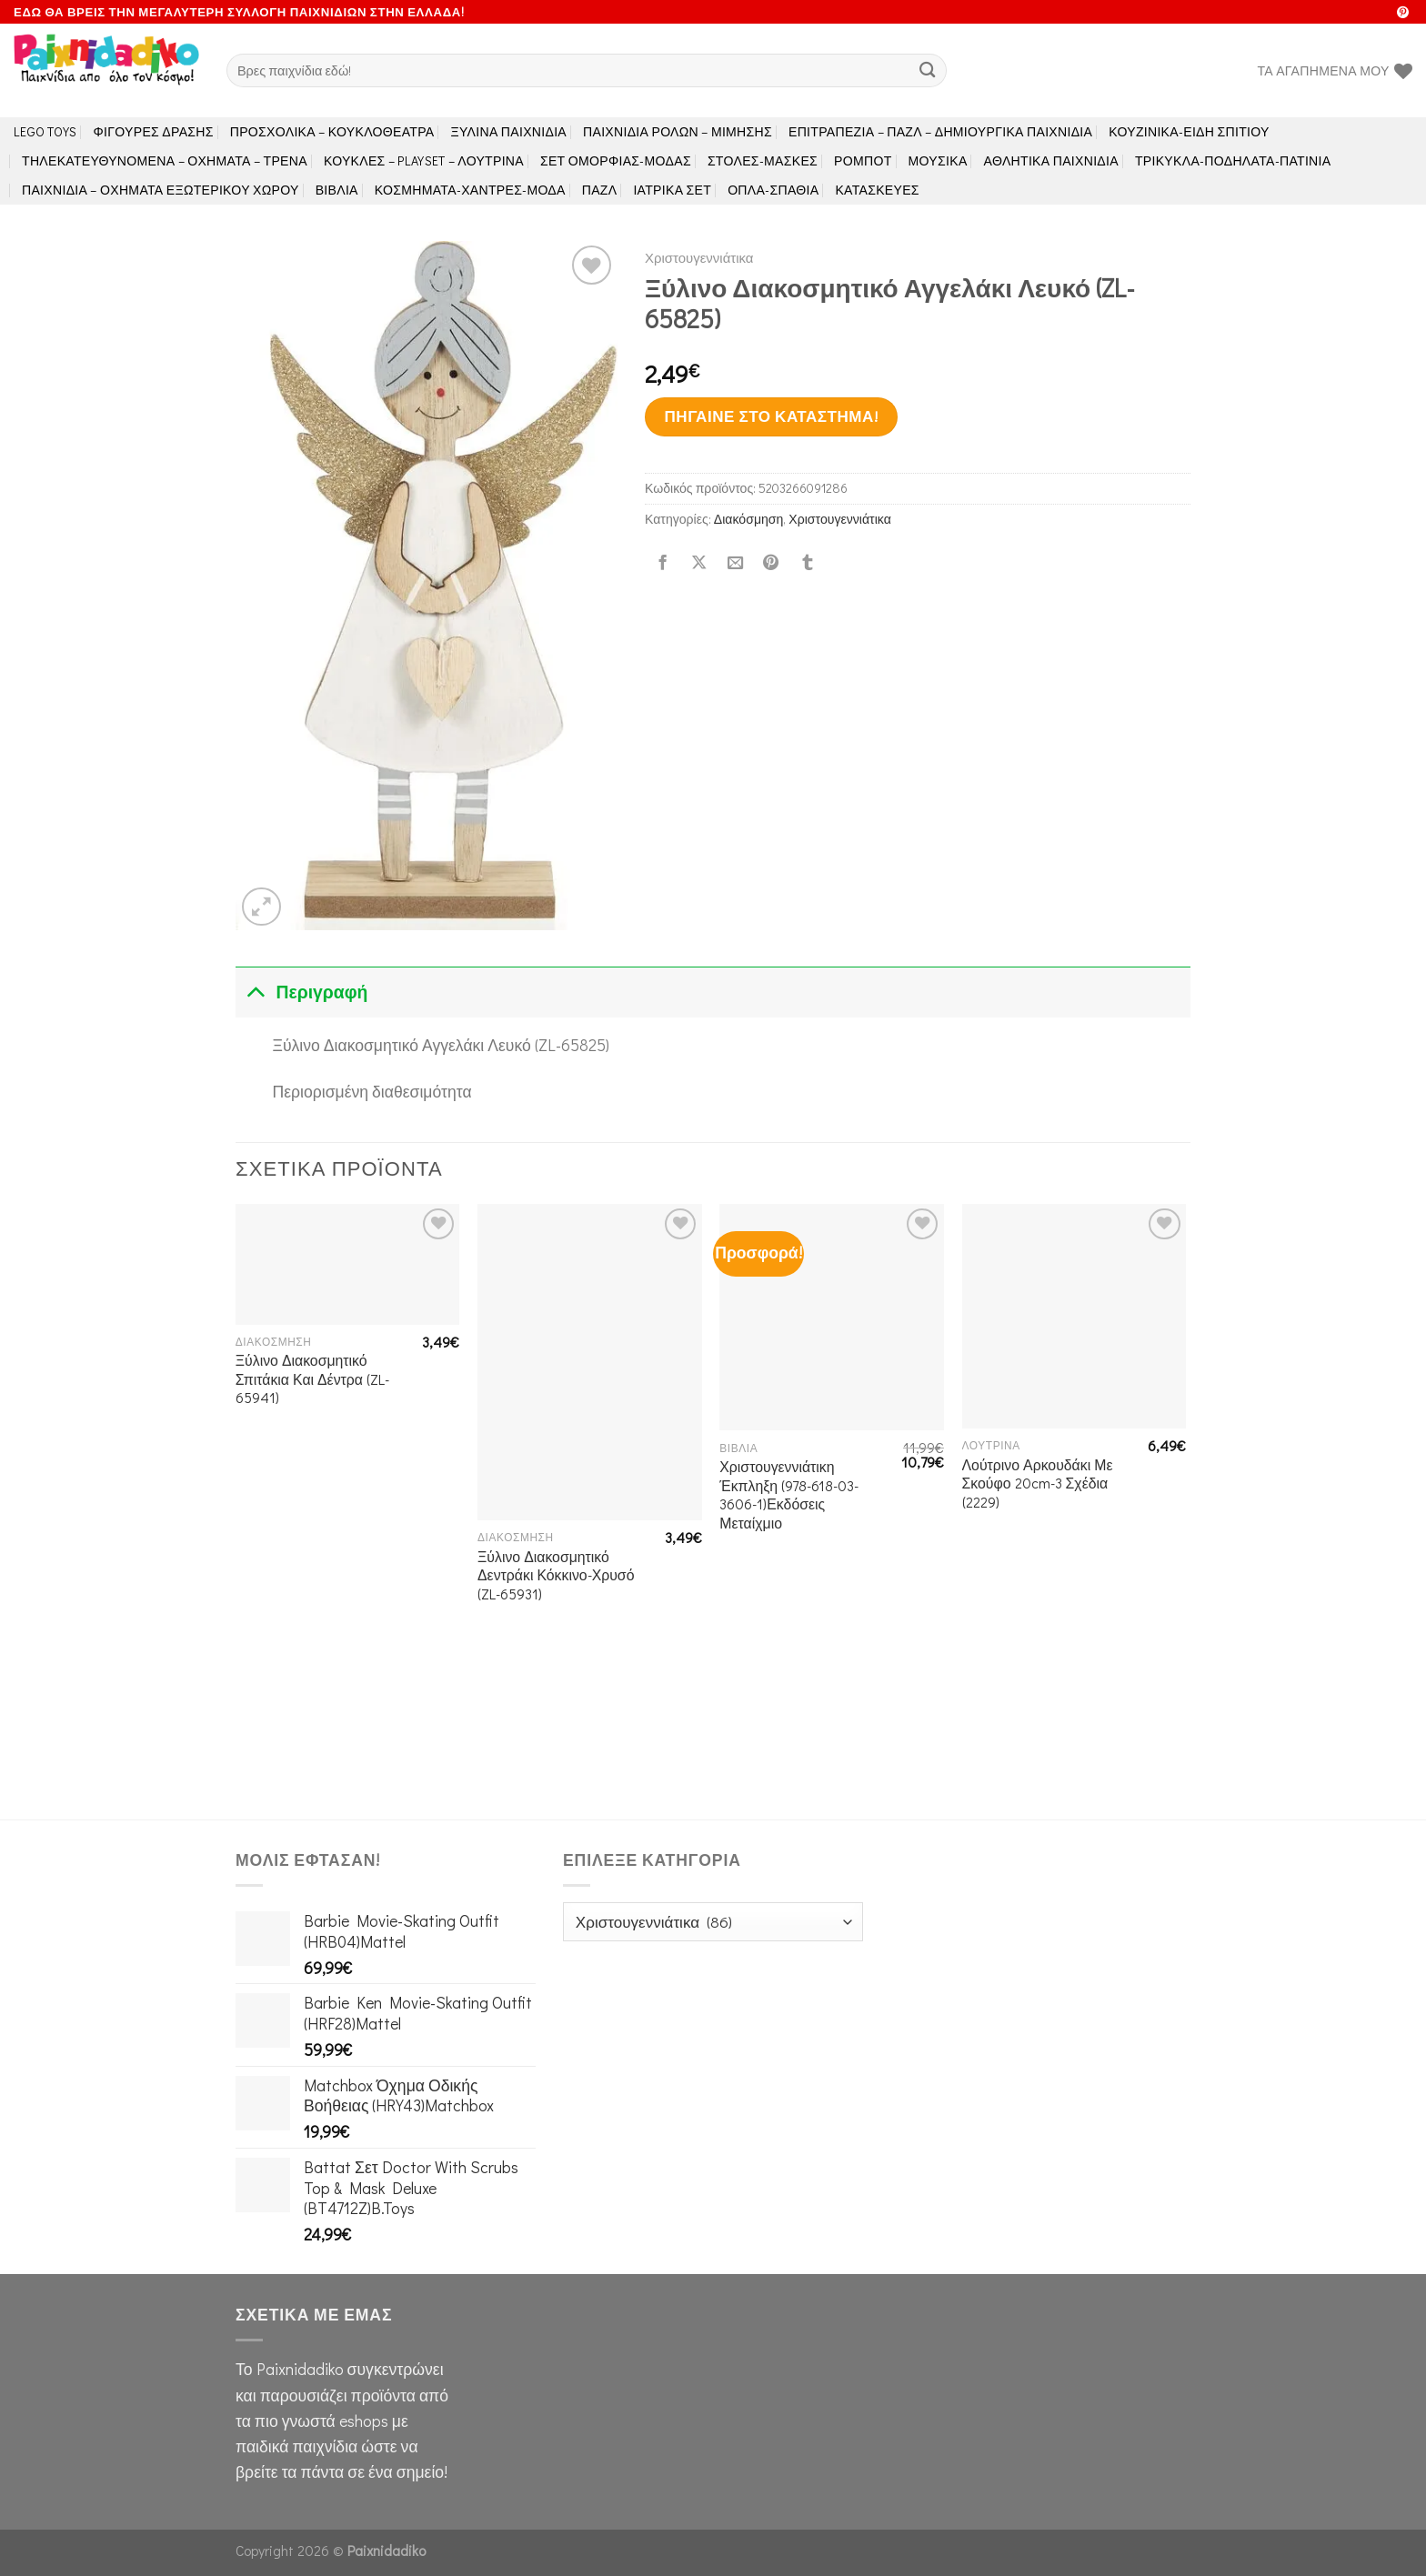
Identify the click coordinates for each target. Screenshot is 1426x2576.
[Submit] (928, 70)
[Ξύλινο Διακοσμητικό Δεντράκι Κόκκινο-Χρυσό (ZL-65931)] (589, 1362)
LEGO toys (45, 131)
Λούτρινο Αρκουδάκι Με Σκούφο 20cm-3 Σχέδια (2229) (1037, 1483)
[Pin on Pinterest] (771, 562)
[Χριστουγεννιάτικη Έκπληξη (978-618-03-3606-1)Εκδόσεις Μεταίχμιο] (831, 1317)
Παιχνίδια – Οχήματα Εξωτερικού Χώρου (160, 189)
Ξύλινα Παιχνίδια (509, 131)
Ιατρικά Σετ (672, 189)
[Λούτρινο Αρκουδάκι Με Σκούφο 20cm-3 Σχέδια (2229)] (1074, 1316)
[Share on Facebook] (663, 562)
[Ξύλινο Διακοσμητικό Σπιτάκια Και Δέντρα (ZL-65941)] (348, 1264)
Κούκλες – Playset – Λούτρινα (424, 160)
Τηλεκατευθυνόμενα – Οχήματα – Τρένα (164, 160)
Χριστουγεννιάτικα (699, 257)
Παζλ (600, 189)
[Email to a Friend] (734, 562)
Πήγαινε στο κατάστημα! (771, 416)
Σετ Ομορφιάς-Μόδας (615, 160)
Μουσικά (938, 160)
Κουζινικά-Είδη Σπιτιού (1189, 131)
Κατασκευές (877, 189)
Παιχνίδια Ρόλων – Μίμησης (677, 131)
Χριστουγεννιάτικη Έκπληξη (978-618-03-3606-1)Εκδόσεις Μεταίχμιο (789, 1495)
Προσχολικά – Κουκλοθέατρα (332, 131)
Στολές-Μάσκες (763, 160)
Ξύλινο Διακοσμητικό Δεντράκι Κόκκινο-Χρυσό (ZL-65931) (555, 1575)
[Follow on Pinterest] (1403, 13)
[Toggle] (255, 991)
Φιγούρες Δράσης (154, 131)
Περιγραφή (301, 991)
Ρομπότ (862, 160)
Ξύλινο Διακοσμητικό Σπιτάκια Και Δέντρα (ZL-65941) (312, 1379)
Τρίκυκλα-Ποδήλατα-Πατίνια (1233, 160)
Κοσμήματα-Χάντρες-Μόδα (470, 189)
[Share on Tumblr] (807, 562)
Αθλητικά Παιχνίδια (1051, 160)
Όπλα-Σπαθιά (773, 189)
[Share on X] (698, 562)
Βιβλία (337, 189)
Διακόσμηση (749, 518)
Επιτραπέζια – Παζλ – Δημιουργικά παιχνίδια (940, 131)
